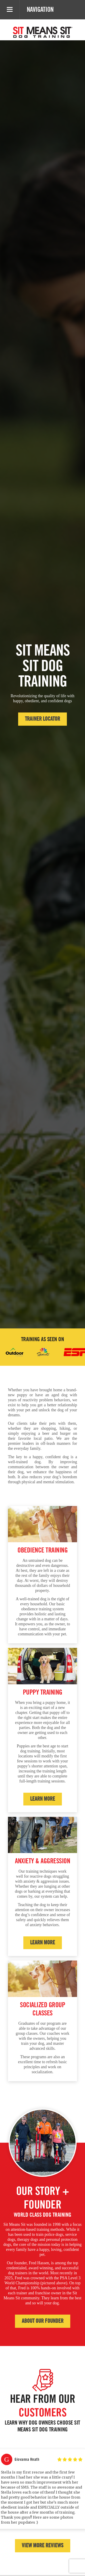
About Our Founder (42, 2321)
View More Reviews (42, 2545)
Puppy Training (42, 1692)
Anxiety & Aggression (42, 1861)
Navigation (40, 9)
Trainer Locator (42, 719)
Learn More (42, 1799)
